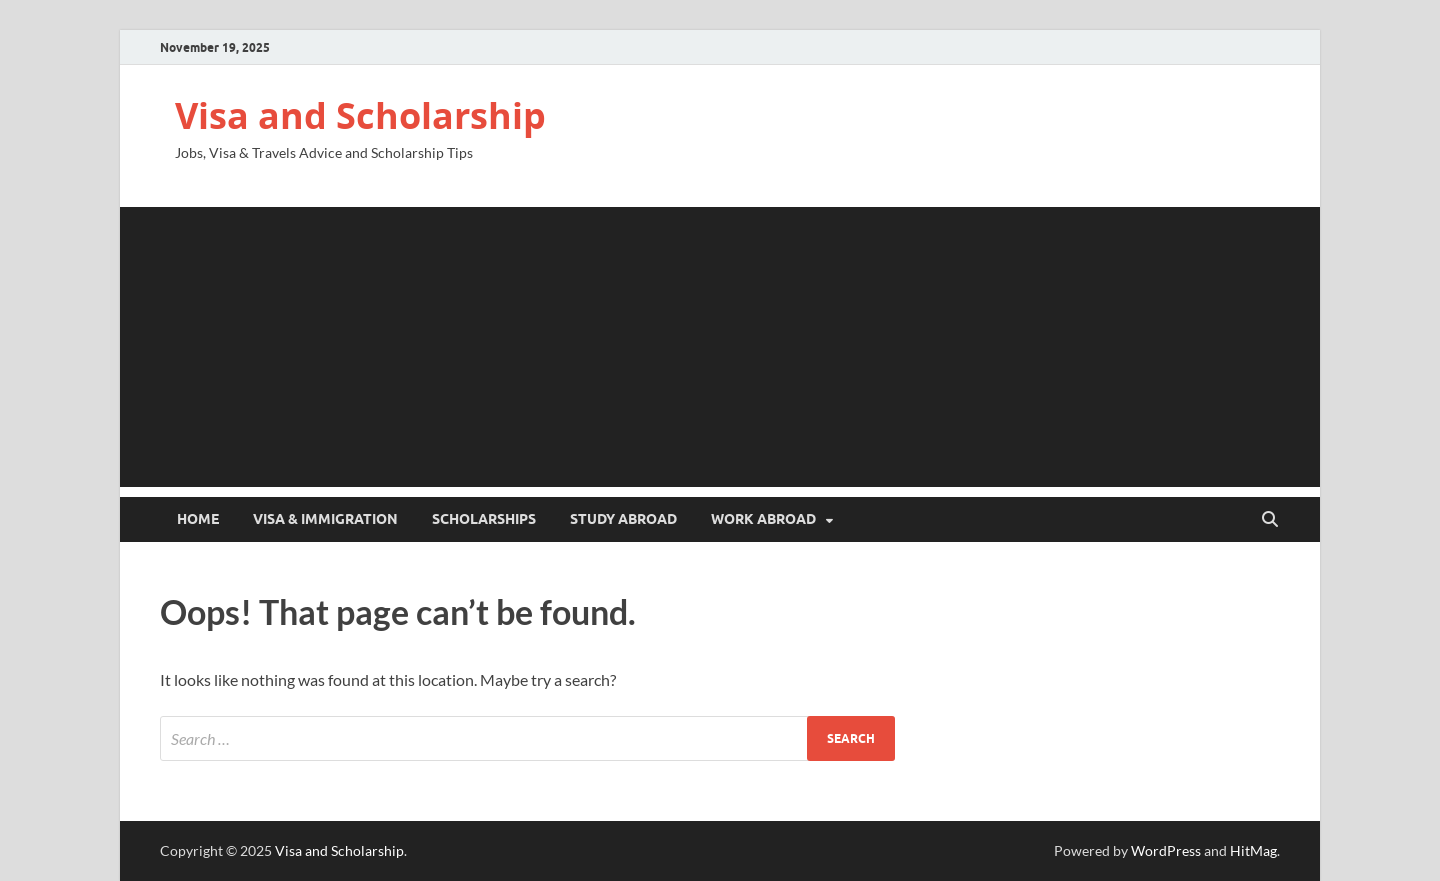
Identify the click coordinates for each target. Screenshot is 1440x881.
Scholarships (484, 519)
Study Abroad (623, 519)
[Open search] (1270, 520)
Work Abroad (763, 519)
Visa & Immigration (325, 519)
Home (198, 519)
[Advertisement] (720, 347)
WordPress (1166, 850)
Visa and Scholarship (360, 115)
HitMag (1253, 850)
